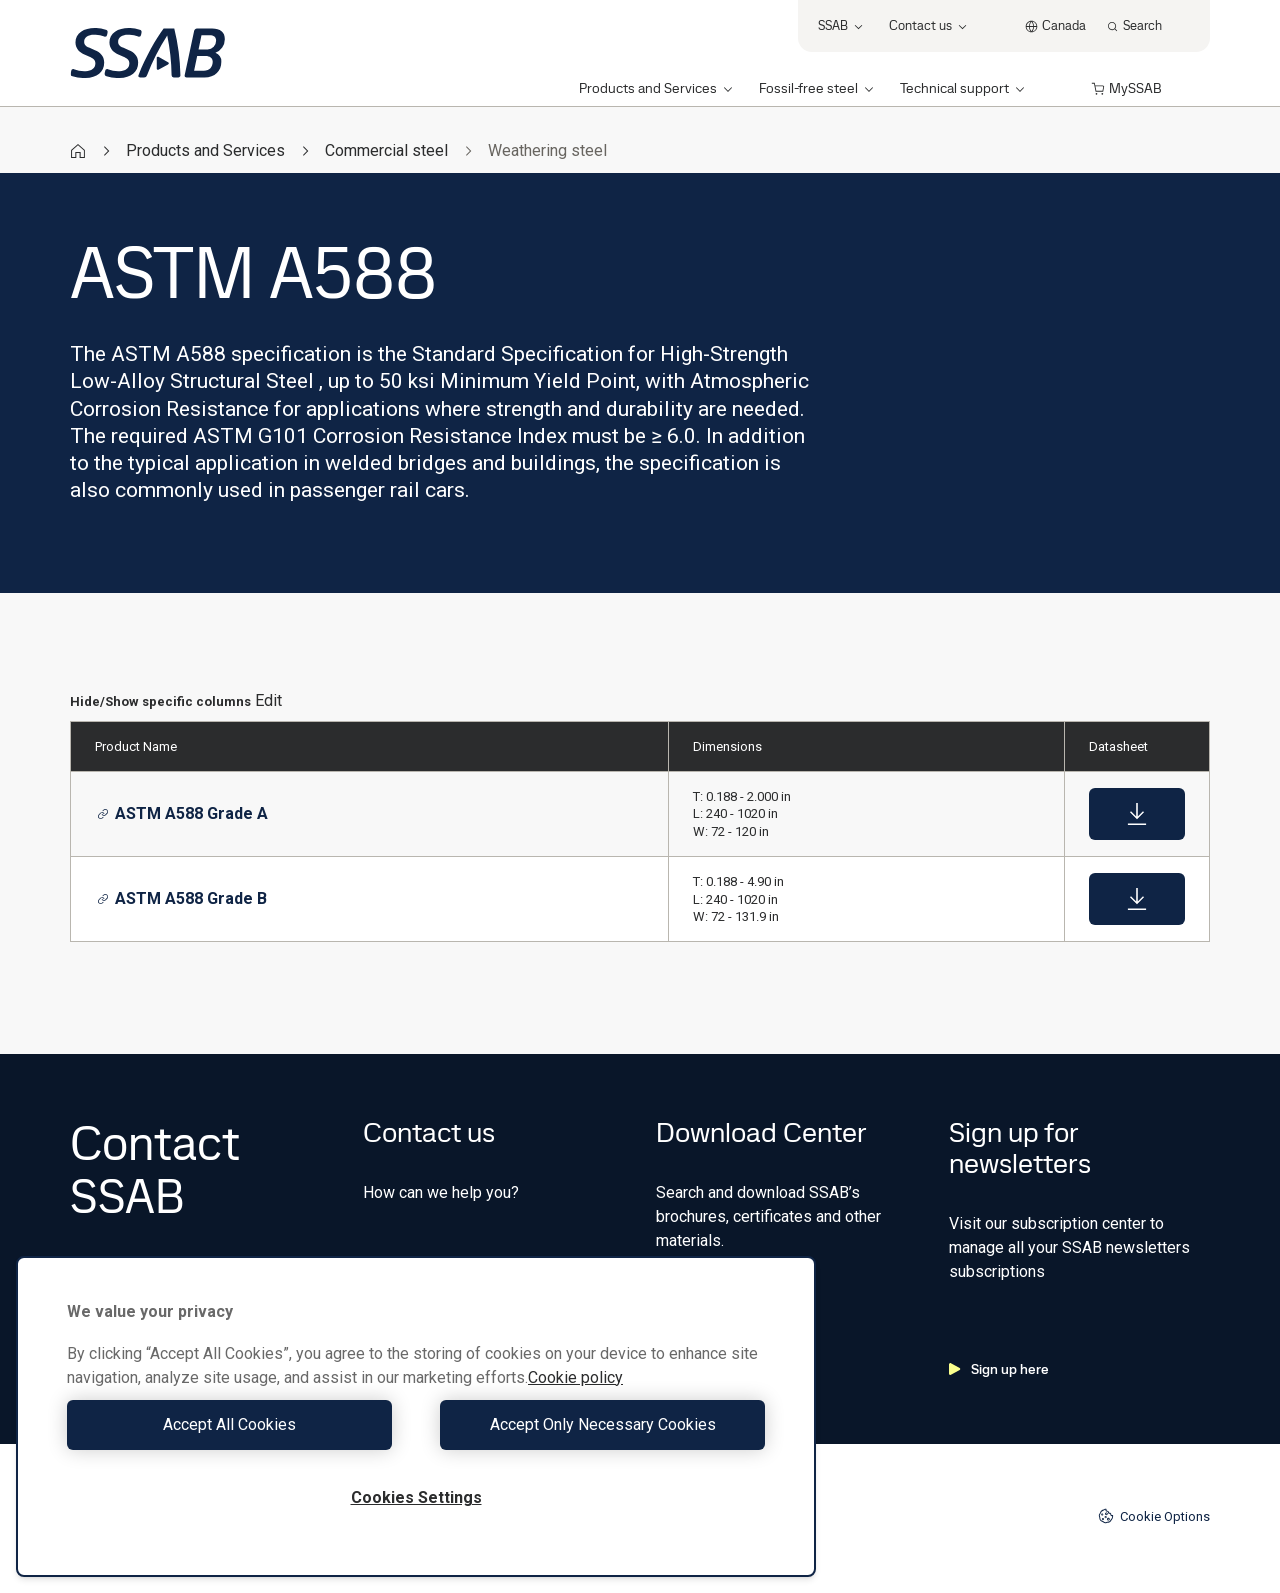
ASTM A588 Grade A (182, 813)
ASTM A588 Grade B (182, 898)
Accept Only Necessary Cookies (596, 1424)
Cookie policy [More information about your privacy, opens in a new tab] (575, 1377)
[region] (416, 1416)
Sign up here (999, 1369)
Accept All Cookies (236, 1424)
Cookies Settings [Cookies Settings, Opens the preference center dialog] (416, 1497)
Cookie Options (1154, 1516)
